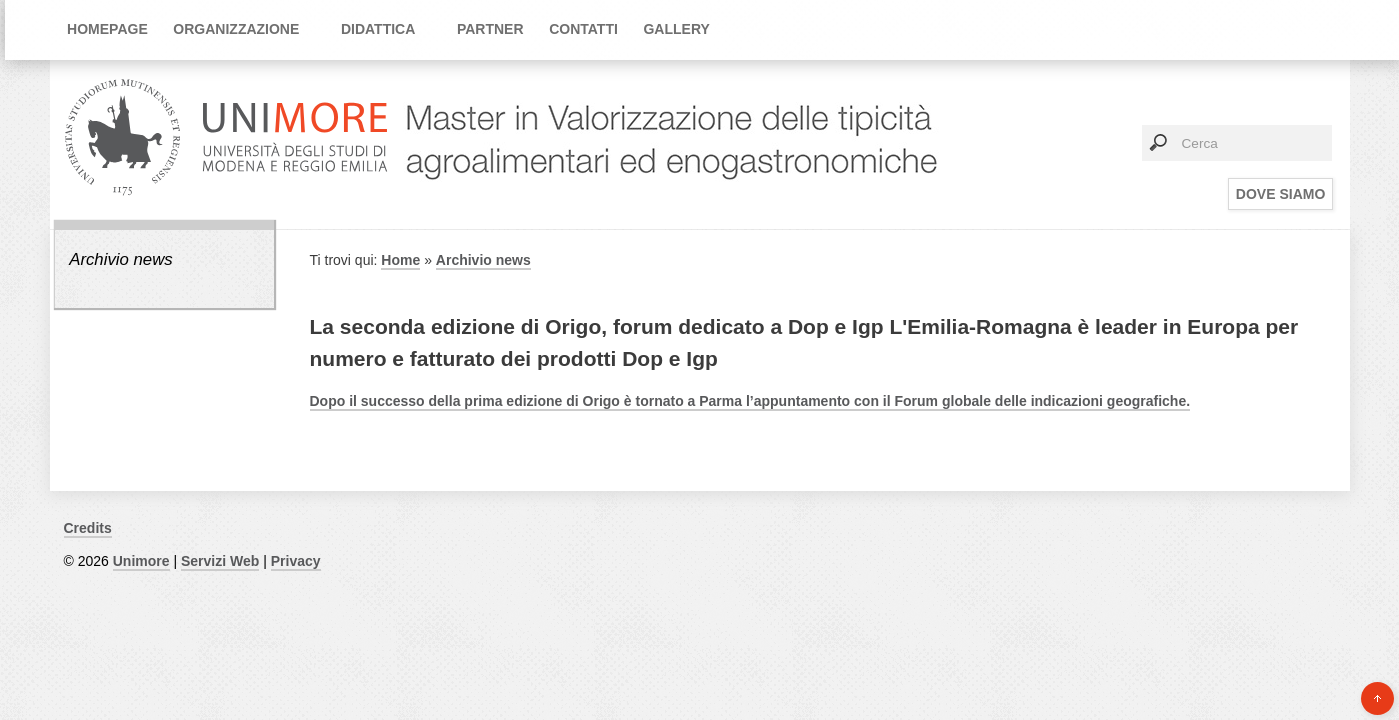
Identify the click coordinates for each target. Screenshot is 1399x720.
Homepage (107, 29)
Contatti (583, 29)
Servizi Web (220, 561)
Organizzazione (236, 29)
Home (400, 260)
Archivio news (121, 259)
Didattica (378, 29)
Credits (88, 528)
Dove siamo (1280, 194)
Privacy (296, 561)
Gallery (676, 29)
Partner (490, 29)
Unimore (141, 561)
